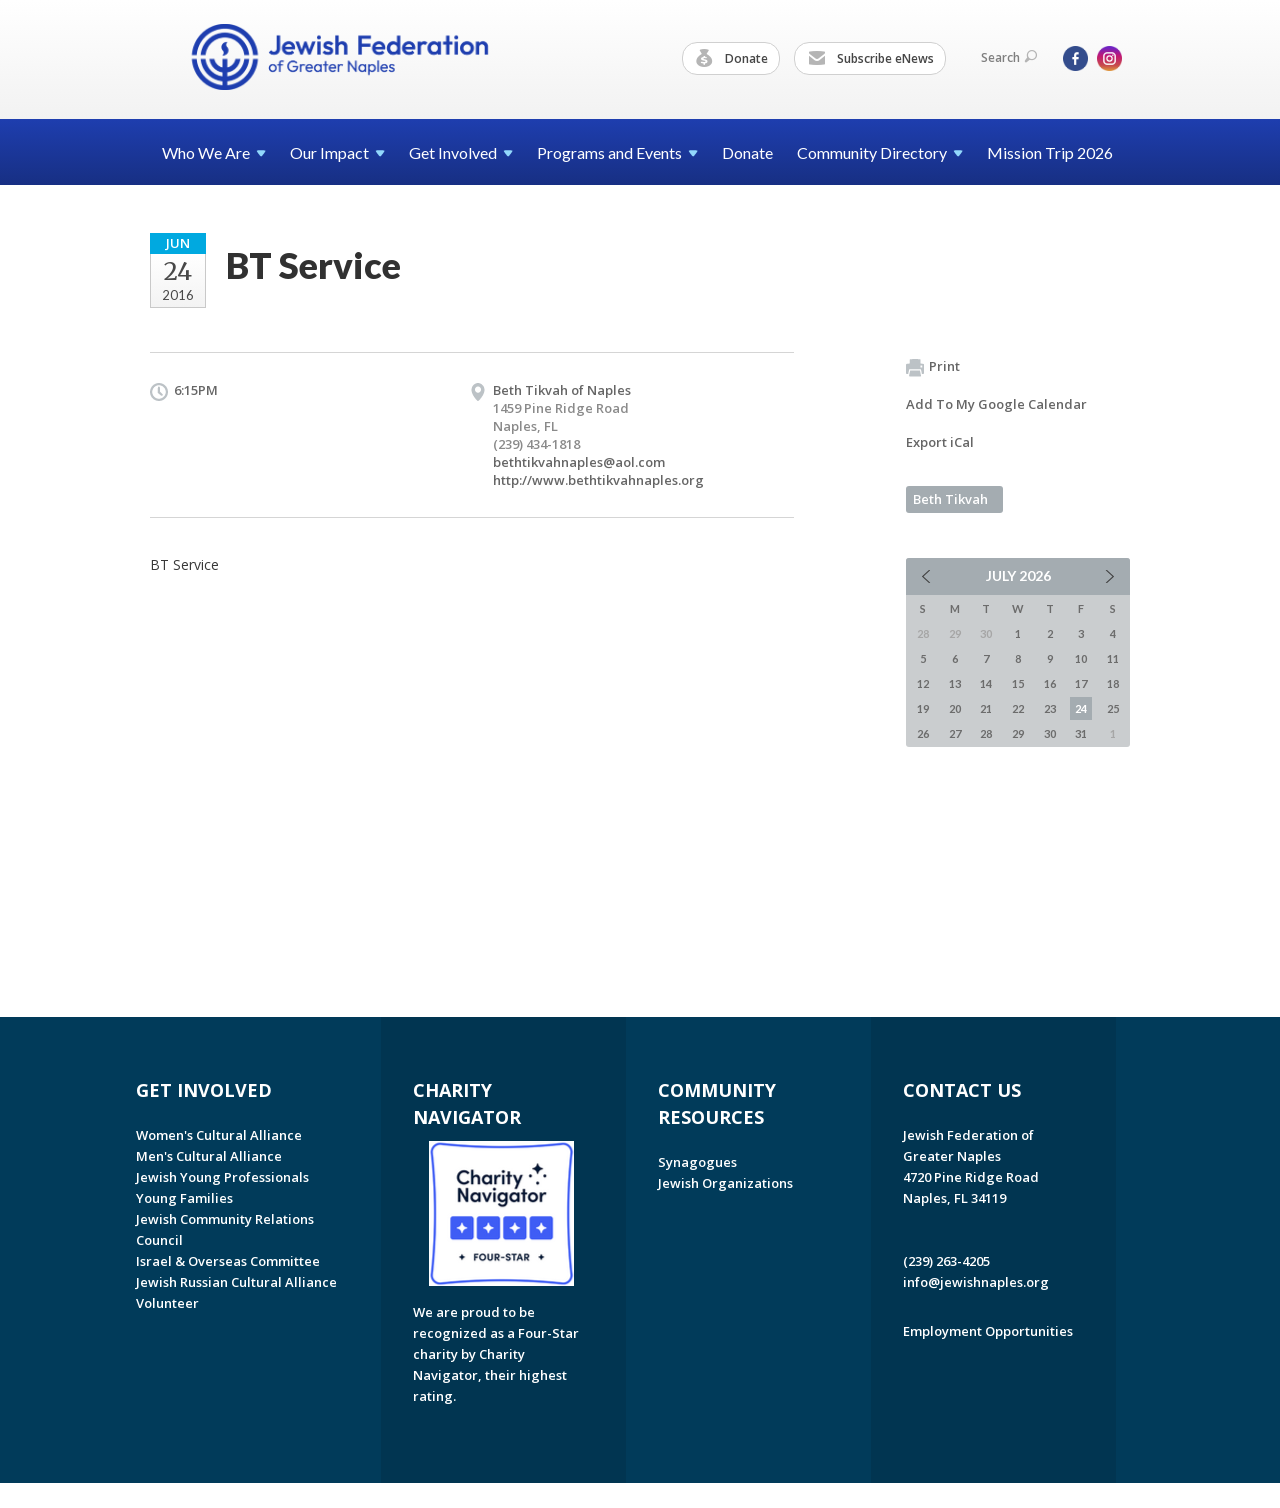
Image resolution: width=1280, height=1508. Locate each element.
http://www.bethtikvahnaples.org (598, 480)
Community (880, 152)
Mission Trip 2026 (1050, 152)
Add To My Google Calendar (996, 404)
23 (1050, 708)
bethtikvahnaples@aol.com (579, 462)
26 (923, 733)
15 (1018, 683)
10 (1081, 658)
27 (955, 733)
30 (1050, 733)
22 (1018, 708)
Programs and (617, 152)
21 (986, 708)
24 (1081, 708)
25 (1113, 708)
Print (933, 367)
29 (1018, 733)
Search (1009, 57)
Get (461, 152)
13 (955, 683)
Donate (732, 59)
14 (986, 683)
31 (1081, 733)
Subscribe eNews (871, 59)
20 (955, 708)
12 (923, 683)
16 (1050, 683)
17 (1081, 683)
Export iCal (940, 442)
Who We (214, 152)
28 (986, 733)
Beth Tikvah (950, 499)
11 (1113, 658)
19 (923, 708)
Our (337, 152)
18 (1113, 683)
